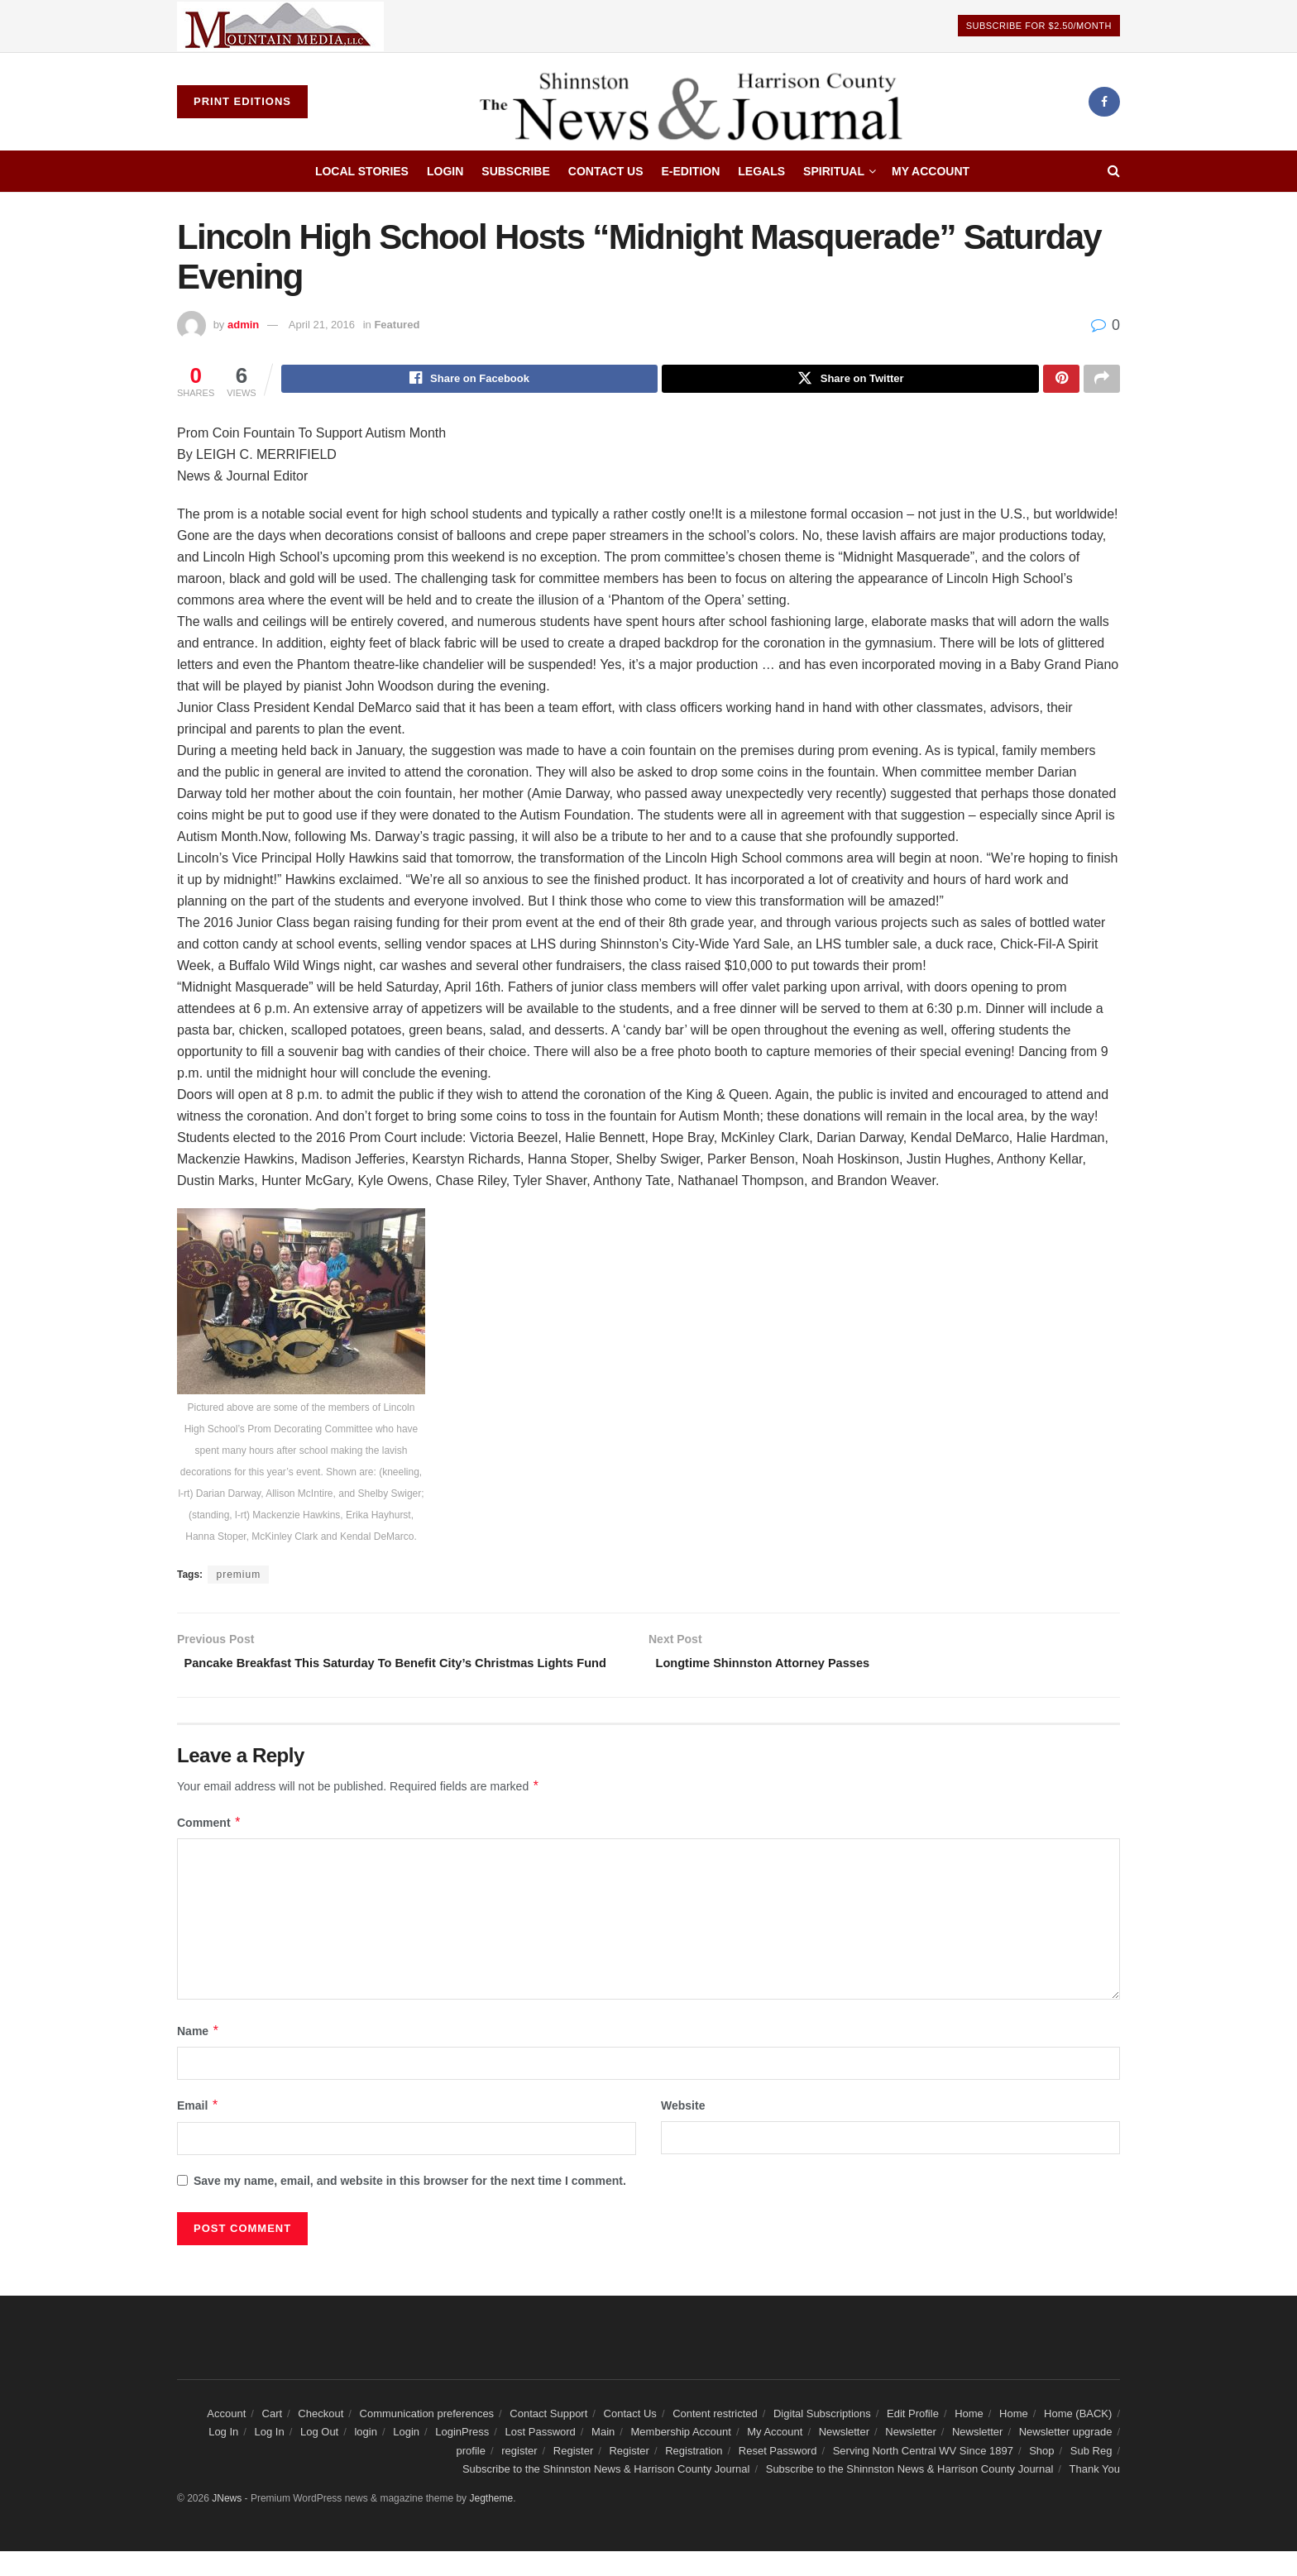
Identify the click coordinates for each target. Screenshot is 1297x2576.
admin (243, 324)
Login (445, 171)
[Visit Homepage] (698, 101)
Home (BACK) (1078, 2438)
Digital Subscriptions (822, 2438)
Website (683, 2130)
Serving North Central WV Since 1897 (923, 2474)
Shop (1041, 2474)
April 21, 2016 (322, 324)
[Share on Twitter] (850, 380)
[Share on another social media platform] (1102, 380)
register (519, 2474)
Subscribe (515, 171)
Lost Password (540, 2456)
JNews (227, 2523)
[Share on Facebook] (469, 380)
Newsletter (844, 2456)
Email (198, 2130)
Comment (209, 1847)
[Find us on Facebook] (1104, 102)
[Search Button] (1114, 171)
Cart (272, 2438)
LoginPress (462, 2456)
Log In (223, 2456)
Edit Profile (913, 2438)
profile (471, 2474)
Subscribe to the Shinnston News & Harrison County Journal (606, 2494)
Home (969, 2438)
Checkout (320, 2438)
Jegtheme (491, 2523)
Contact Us (606, 171)
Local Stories (362, 171)
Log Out (319, 2456)
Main (603, 2456)
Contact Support (548, 2438)
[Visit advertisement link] (280, 26)
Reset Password (778, 2474)
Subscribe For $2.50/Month (1039, 26)
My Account (930, 171)
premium (238, 1577)
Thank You (1095, 2494)
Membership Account (681, 2456)
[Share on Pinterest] (1061, 380)
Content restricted (715, 2438)
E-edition (691, 171)
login (365, 2456)
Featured (396, 324)
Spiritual (833, 171)
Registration (693, 2474)
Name (198, 2055)
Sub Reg (1091, 2474)
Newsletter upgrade (1066, 2456)
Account (226, 2438)
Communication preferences (427, 2438)
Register (573, 2474)
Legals (761, 171)
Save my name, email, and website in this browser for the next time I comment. (410, 2204)
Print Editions (242, 101)
